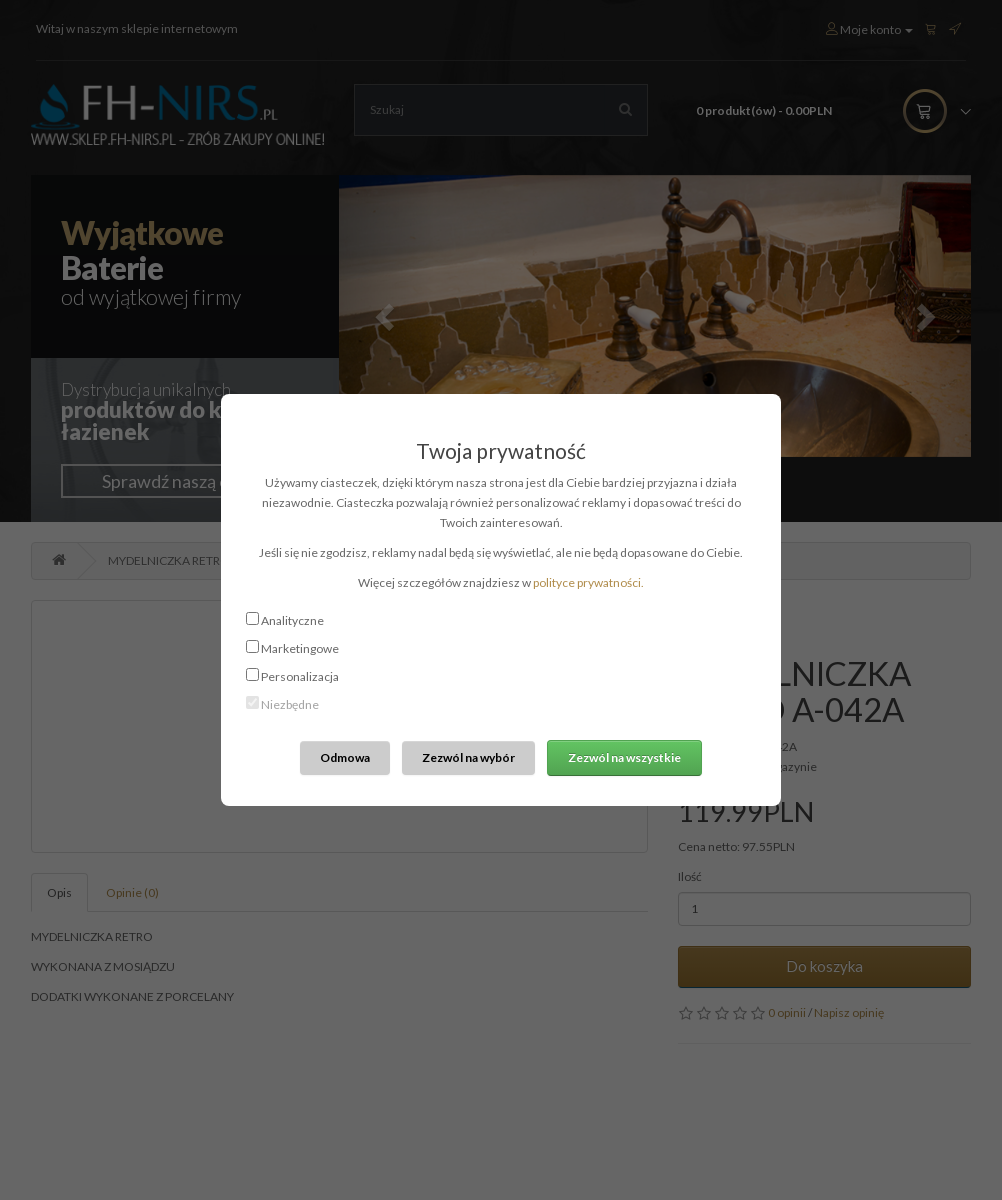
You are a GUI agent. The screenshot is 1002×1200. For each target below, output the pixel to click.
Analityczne (292, 620)
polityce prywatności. (588, 582)
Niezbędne (290, 704)
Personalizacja (300, 676)
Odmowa (345, 757)
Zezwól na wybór (468, 757)
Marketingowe (300, 648)
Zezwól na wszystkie (624, 757)
